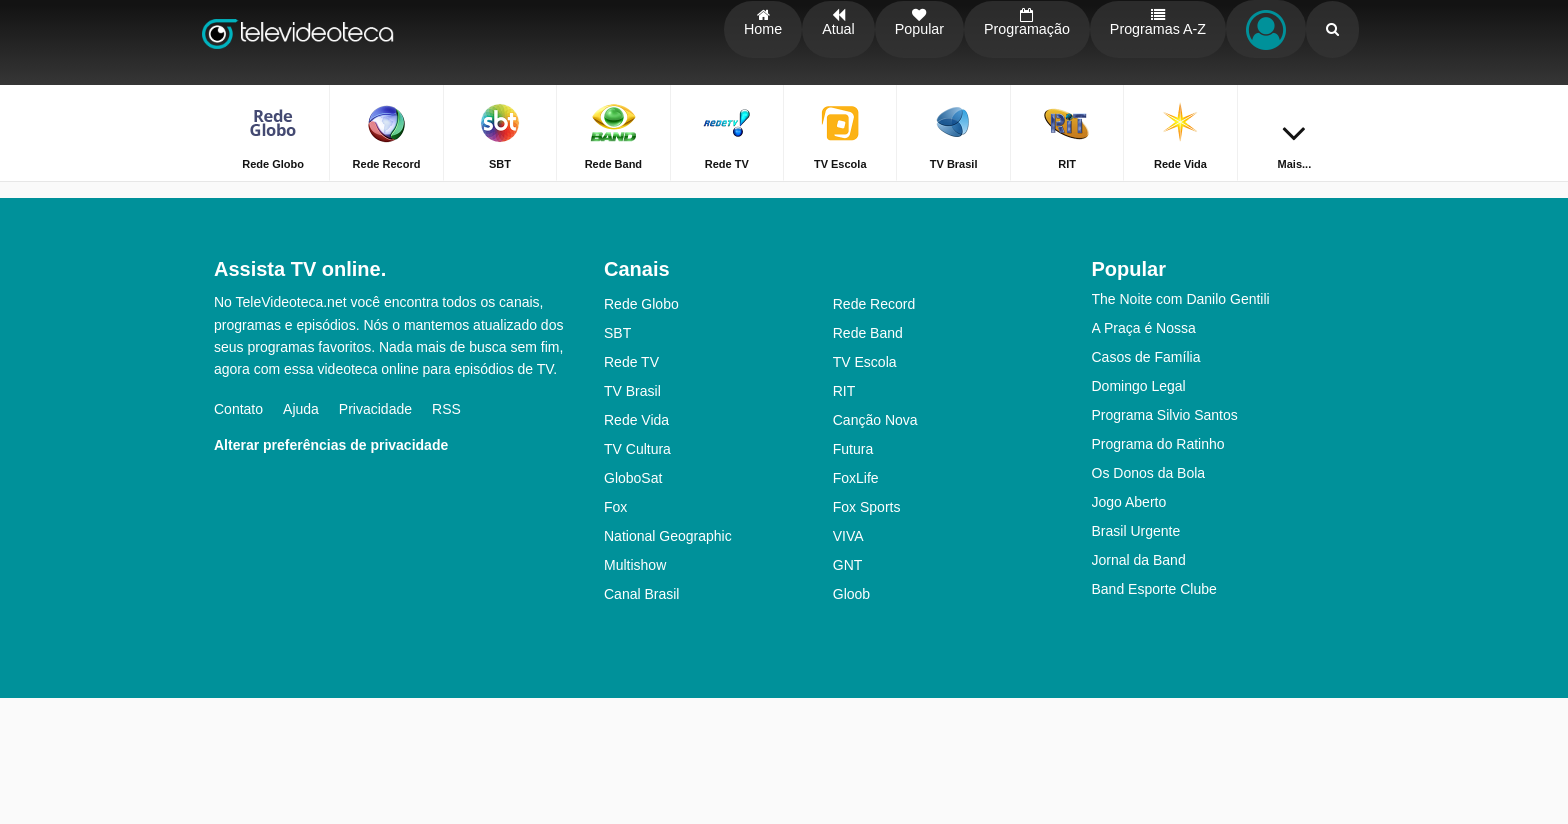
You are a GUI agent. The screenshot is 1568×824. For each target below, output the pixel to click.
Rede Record (874, 430)
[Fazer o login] (1265, 42)
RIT (844, 517)
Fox (615, 633)
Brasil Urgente (1136, 657)
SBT (617, 459)
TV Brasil (632, 517)
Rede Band (868, 459)
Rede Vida (636, 546)
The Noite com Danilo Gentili (1181, 425)
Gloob (851, 720)
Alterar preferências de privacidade (331, 571)
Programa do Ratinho (1158, 570)
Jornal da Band (1139, 686)
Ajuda (301, 535)
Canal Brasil (641, 720)
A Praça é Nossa (1144, 454)
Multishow (635, 691)
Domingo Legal (1139, 512)
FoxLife (856, 604)
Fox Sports (867, 633)
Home (1281, 197)
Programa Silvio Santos (1165, 541)
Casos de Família (1146, 483)
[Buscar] (1332, 42)
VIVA (848, 662)
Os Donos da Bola (1149, 599)
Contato (238, 535)
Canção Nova (875, 546)
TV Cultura (637, 575)
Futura (853, 575)
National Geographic (668, 662)
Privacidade (375, 535)
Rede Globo (641, 430)
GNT (848, 691)
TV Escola (865, 488)
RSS (446, 535)
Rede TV (631, 488)
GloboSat (633, 604)
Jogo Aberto (1129, 628)
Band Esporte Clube (1154, 715)
